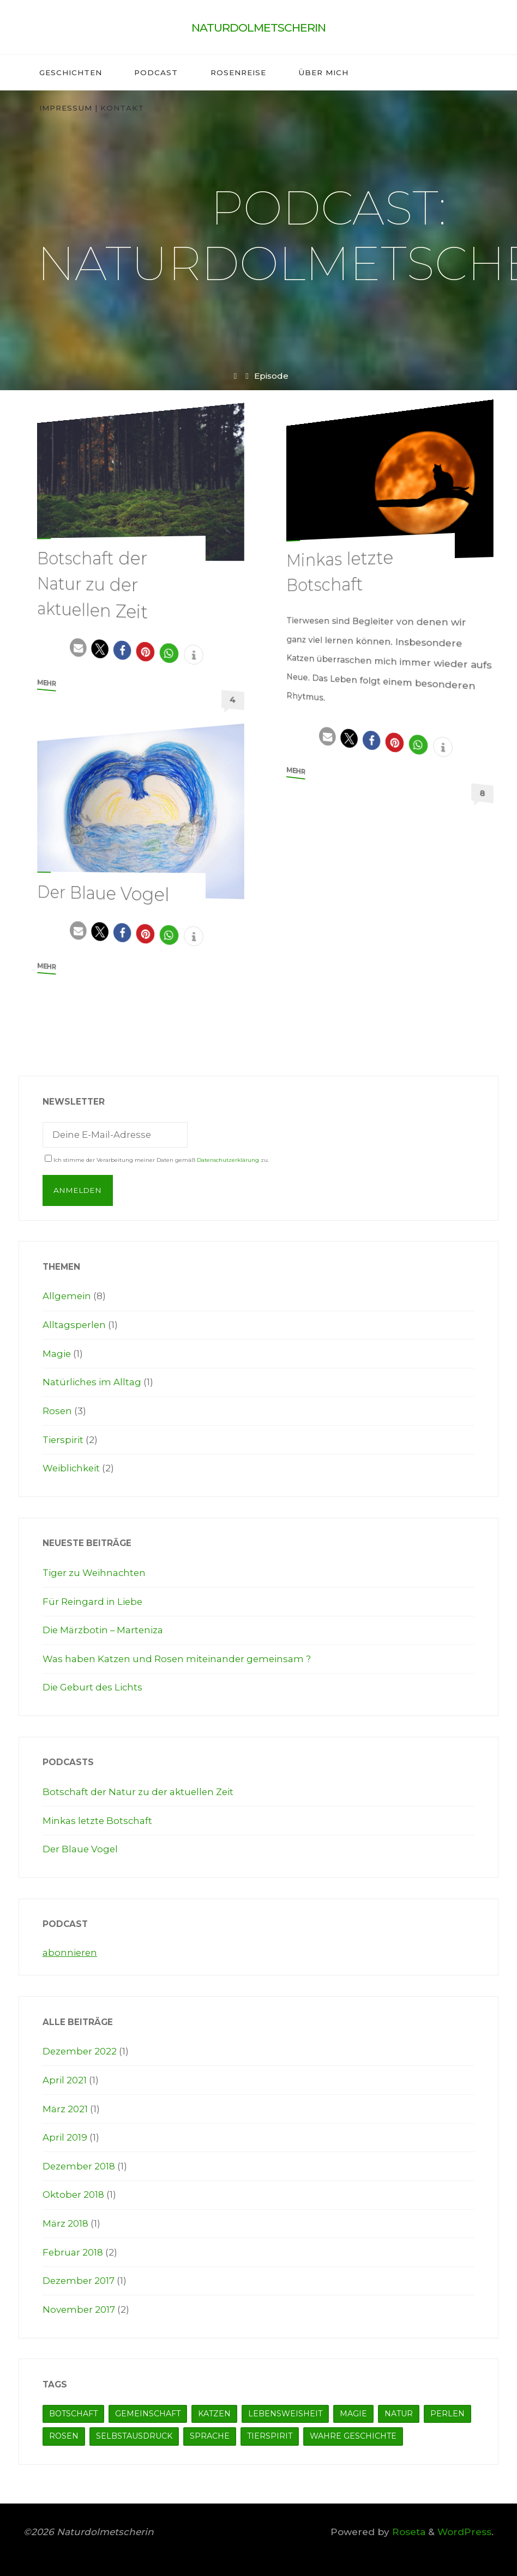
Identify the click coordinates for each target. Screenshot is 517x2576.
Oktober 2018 (74, 2191)
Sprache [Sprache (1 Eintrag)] (210, 2432)
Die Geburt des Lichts (94, 1686)
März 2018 (65, 2220)
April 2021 (65, 2077)
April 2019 (65, 2134)
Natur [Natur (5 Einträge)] (398, 2409)
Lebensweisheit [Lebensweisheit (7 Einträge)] (285, 2409)
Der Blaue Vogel (105, 893)
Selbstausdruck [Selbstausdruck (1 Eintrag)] (134, 2432)
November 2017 (80, 2305)
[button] (78, 646)
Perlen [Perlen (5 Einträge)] (447, 2409)
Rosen (58, 1410)
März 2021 (65, 2106)
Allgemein (67, 1296)
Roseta (407, 2527)
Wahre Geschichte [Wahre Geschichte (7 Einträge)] (353, 2432)
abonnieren (70, 1950)
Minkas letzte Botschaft (98, 1819)
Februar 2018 (73, 2248)
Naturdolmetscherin (258, 27)
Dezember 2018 (80, 2163)
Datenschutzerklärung (228, 1160)
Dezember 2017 (80, 2277)
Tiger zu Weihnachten (95, 1572)
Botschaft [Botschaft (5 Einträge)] (73, 2409)
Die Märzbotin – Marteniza (104, 1629)
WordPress (464, 2527)
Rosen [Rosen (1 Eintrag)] (64, 2432)
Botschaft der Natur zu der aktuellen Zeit (94, 584)
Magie (57, 1354)
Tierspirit (64, 1439)
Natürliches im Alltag (92, 1382)
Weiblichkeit (72, 1468)
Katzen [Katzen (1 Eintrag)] (214, 2409)
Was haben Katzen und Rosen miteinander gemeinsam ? (179, 1657)
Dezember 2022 (80, 2049)
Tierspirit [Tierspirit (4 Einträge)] (269, 2432)
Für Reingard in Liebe (93, 1600)
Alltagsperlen (75, 1325)
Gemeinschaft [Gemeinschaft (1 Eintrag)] (148, 2409)
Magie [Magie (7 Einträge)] (353, 2409)
